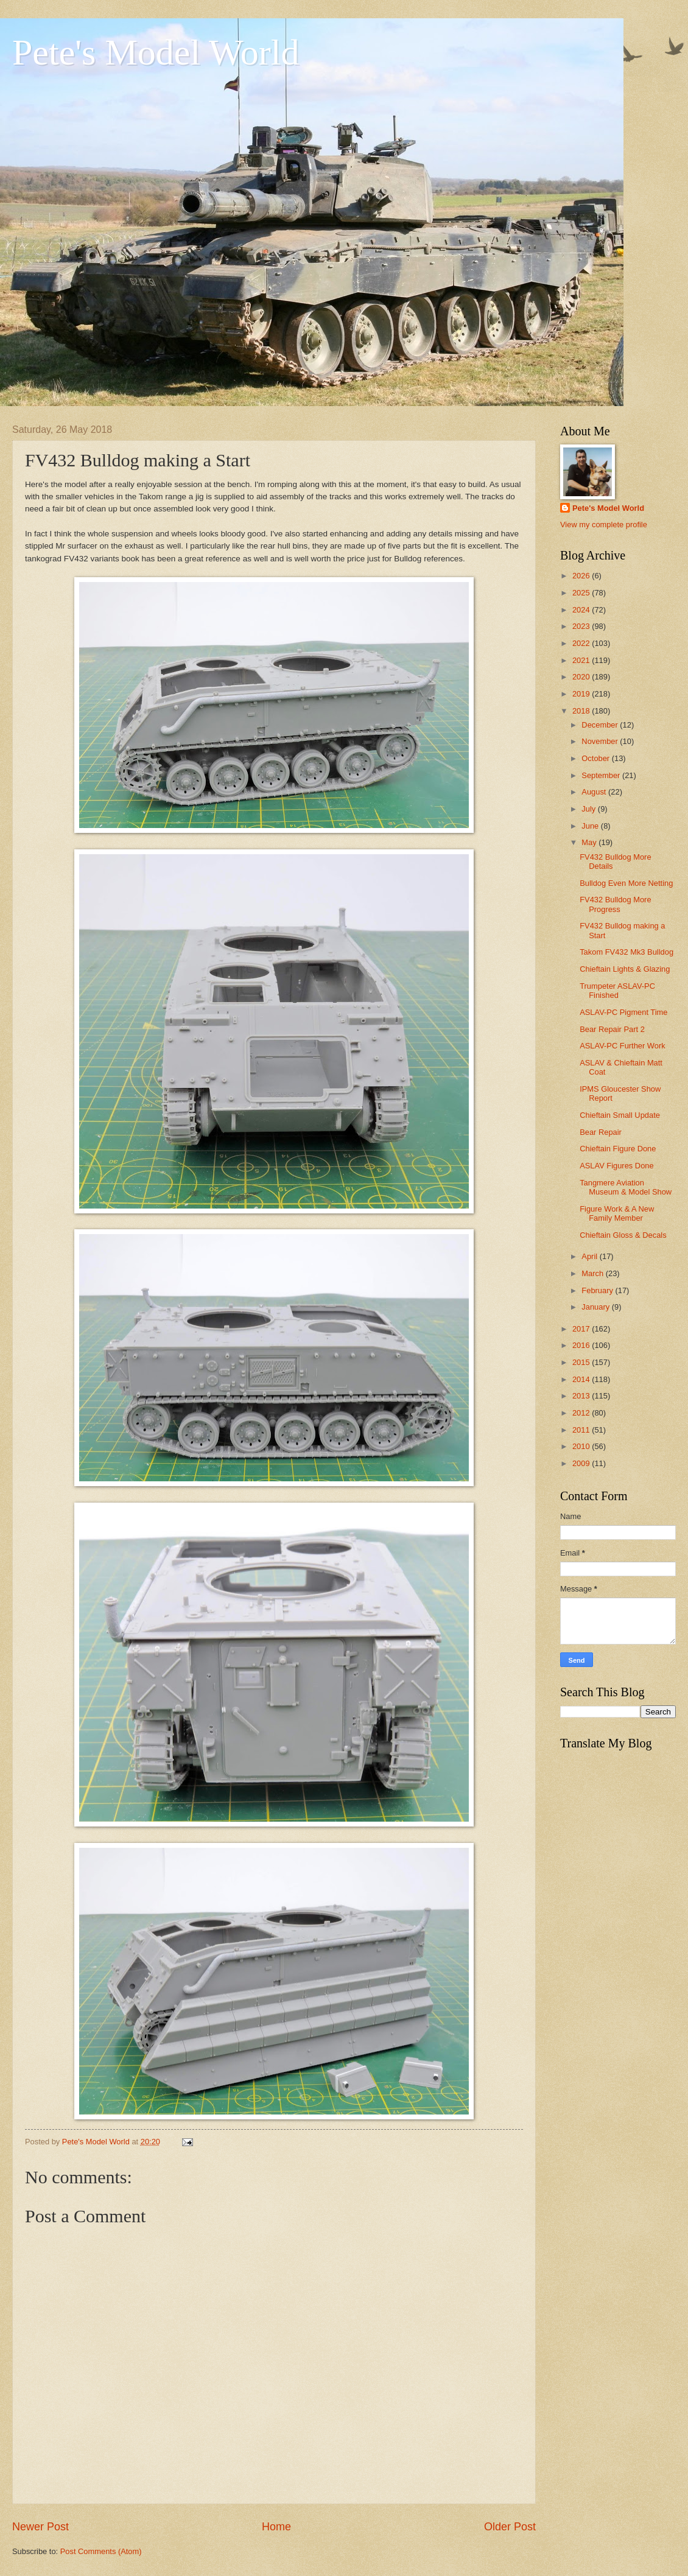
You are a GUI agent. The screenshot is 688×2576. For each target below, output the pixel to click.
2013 (582, 1395)
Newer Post (40, 2527)
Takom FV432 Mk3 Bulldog (626, 951)
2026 (582, 575)
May (589, 842)
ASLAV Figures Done (616, 1165)
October (596, 758)
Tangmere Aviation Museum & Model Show (626, 1187)
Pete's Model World (156, 52)
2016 (582, 1345)
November (600, 741)
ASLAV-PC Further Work (622, 1045)
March (593, 1273)
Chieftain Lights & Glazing (625, 969)
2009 (582, 1463)
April (590, 1256)
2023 (582, 626)
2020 (582, 676)
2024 (582, 609)
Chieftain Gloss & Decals (623, 1235)
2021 (582, 660)
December (600, 724)
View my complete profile (603, 524)
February (598, 1290)
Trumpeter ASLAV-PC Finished (617, 990)
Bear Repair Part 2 (612, 1029)
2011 (582, 1429)
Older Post (510, 2527)
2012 (582, 1412)
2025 (582, 592)
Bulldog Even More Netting (626, 883)
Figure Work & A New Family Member (617, 1213)
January (596, 1306)
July (589, 808)
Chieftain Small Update (620, 1115)
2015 (582, 1362)
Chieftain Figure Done (618, 1148)
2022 (582, 643)
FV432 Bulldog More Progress (615, 904)
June (591, 825)
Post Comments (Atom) (101, 2551)
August (594, 791)
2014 (582, 1379)
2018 (582, 710)
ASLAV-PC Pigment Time (623, 1012)
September (601, 775)
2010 (582, 1446)
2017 (582, 1328)
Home (276, 2527)
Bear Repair (601, 1132)
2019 (582, 693)
